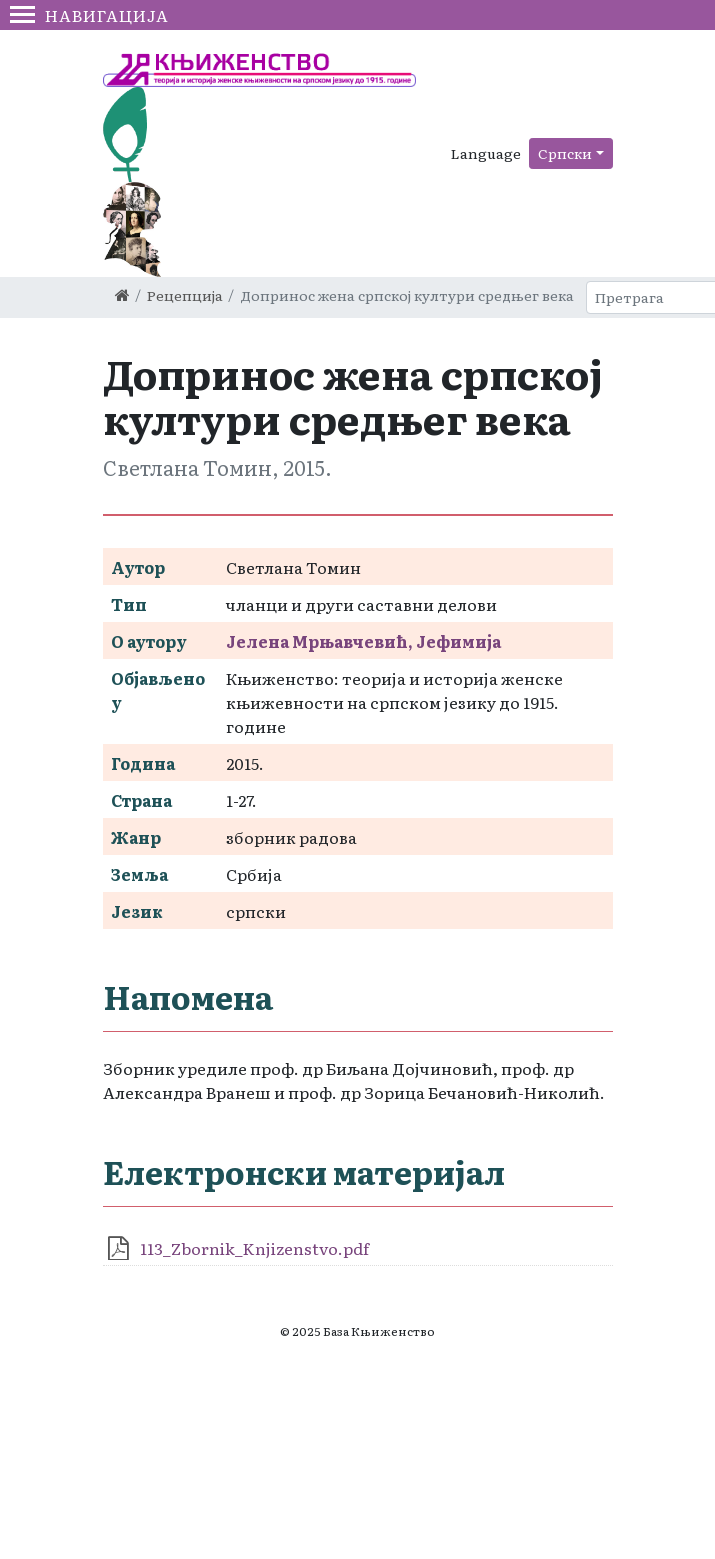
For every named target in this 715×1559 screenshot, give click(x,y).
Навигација (89, 15)
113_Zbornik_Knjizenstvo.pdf (254, 1248)
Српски (565, 153)
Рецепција (185, 295)
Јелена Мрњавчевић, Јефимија (363, 641)
